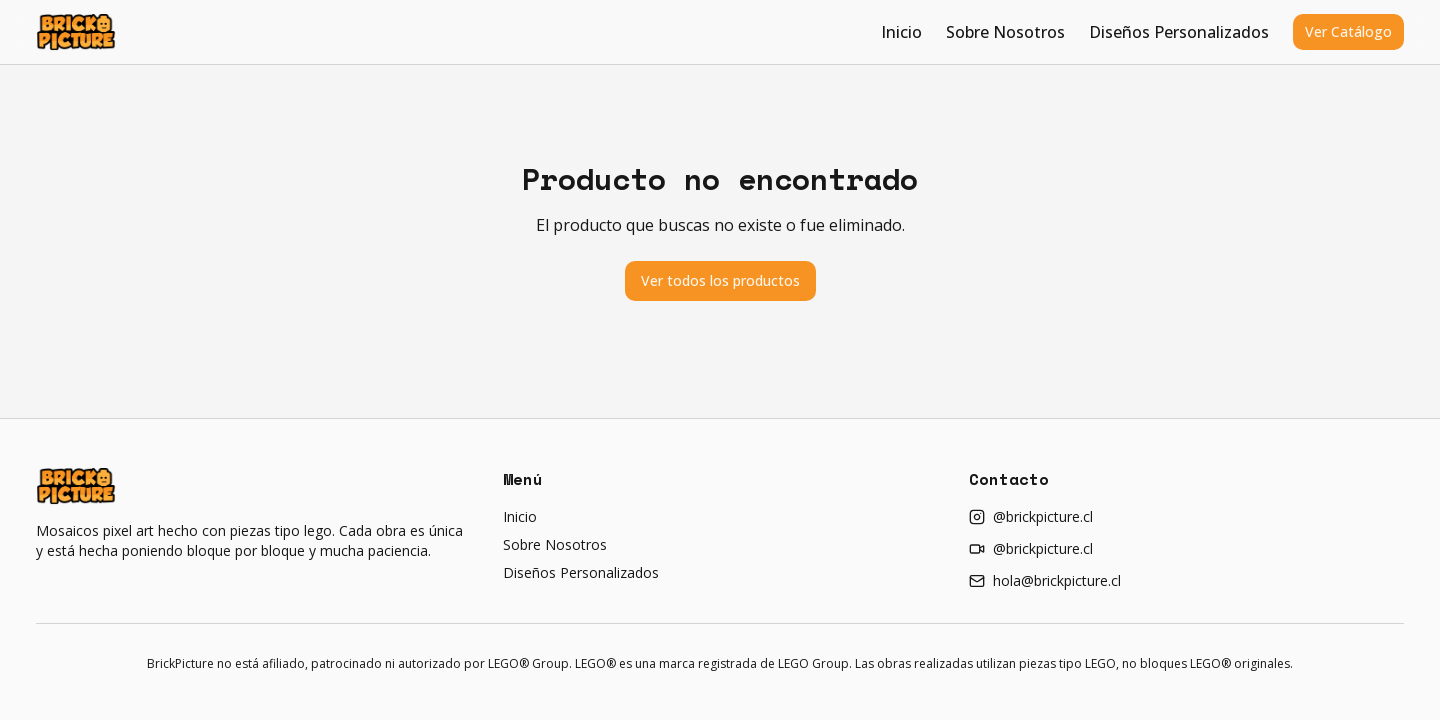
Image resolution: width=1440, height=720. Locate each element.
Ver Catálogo (1348, 31)
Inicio (901, 32)
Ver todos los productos (720, 280)
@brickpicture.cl (1031, 516)
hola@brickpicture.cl (1045, 580)
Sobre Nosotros (1005, 32)
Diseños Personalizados (1179, 32)
